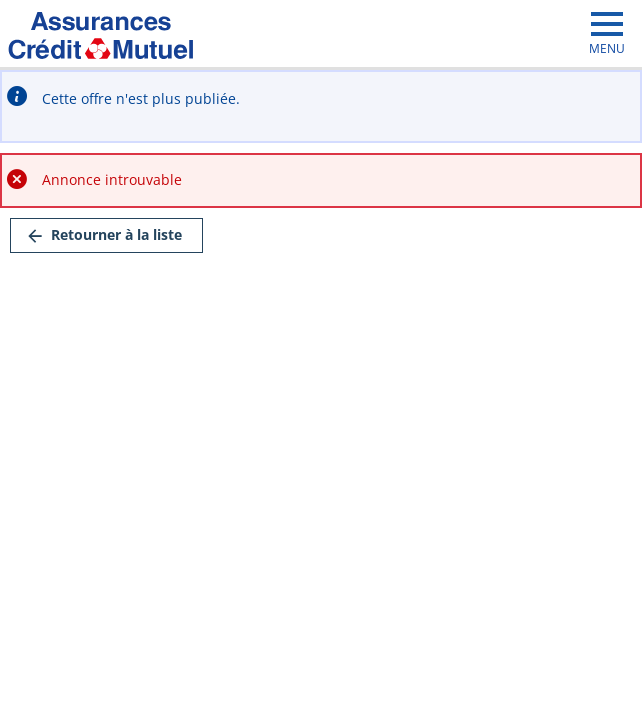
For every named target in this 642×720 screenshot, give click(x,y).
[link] (106, 235)
